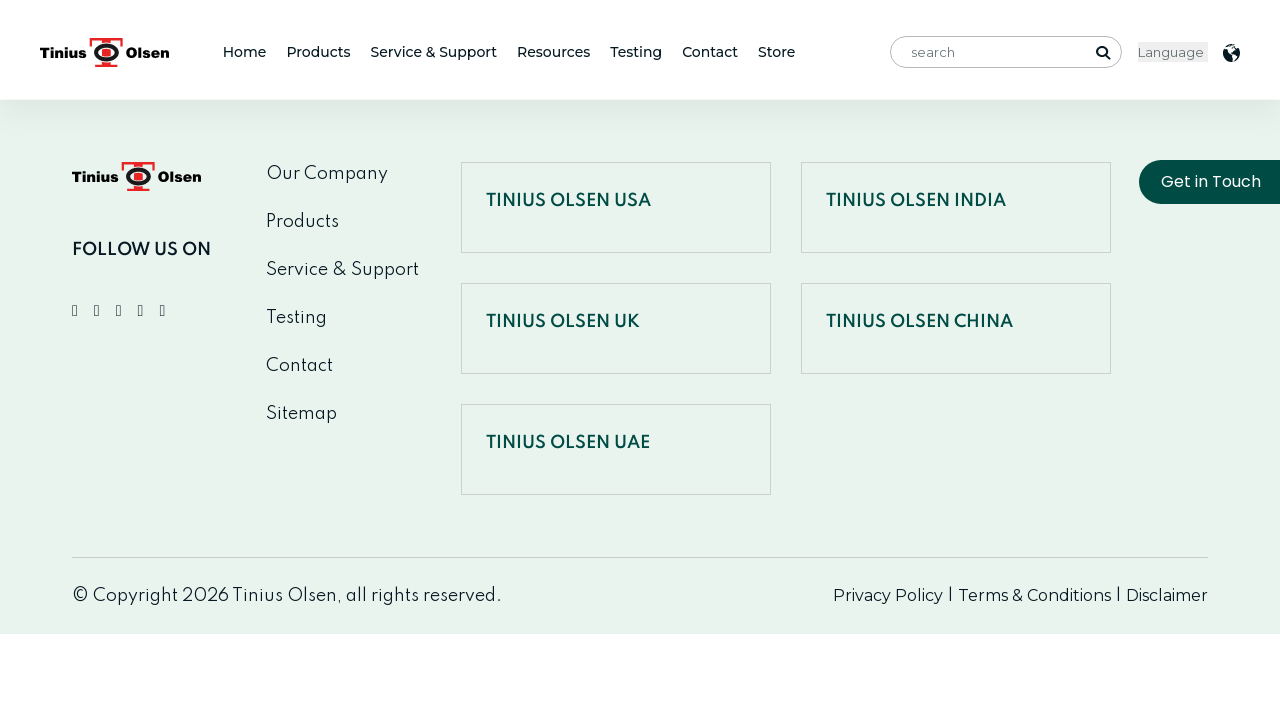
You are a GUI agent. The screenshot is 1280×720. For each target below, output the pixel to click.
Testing (636, 52)
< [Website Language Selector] (1173, 52)
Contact (710, 52)
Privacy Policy (888, 595)
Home (245, 52)
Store (776, 52)
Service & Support (434, 52)
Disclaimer (1167, 595)
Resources (553, 52)
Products (318, 52)
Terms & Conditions (1034, 595)
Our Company (327, 174)
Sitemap (301, 414)
